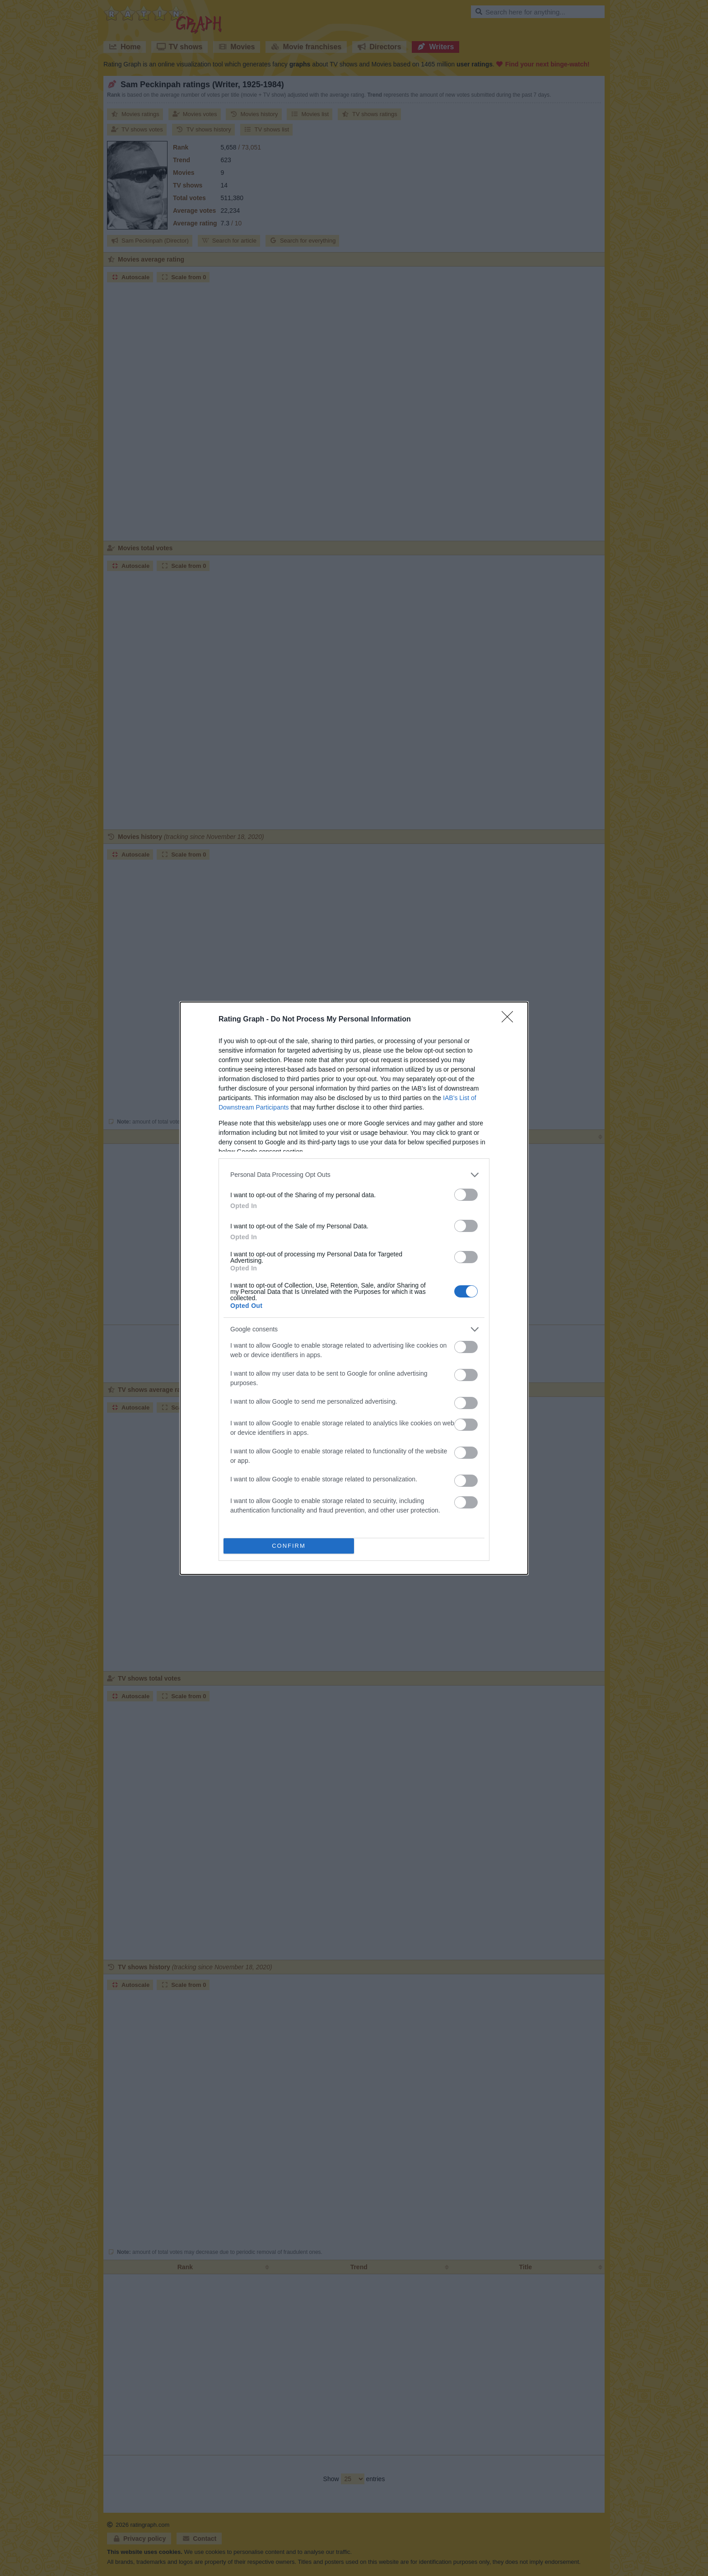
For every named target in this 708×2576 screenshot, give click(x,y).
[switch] (466, 1195)
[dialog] (354, 1288)
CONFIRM (289, 1545)
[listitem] (354, 1175)
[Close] (510, 1019)
